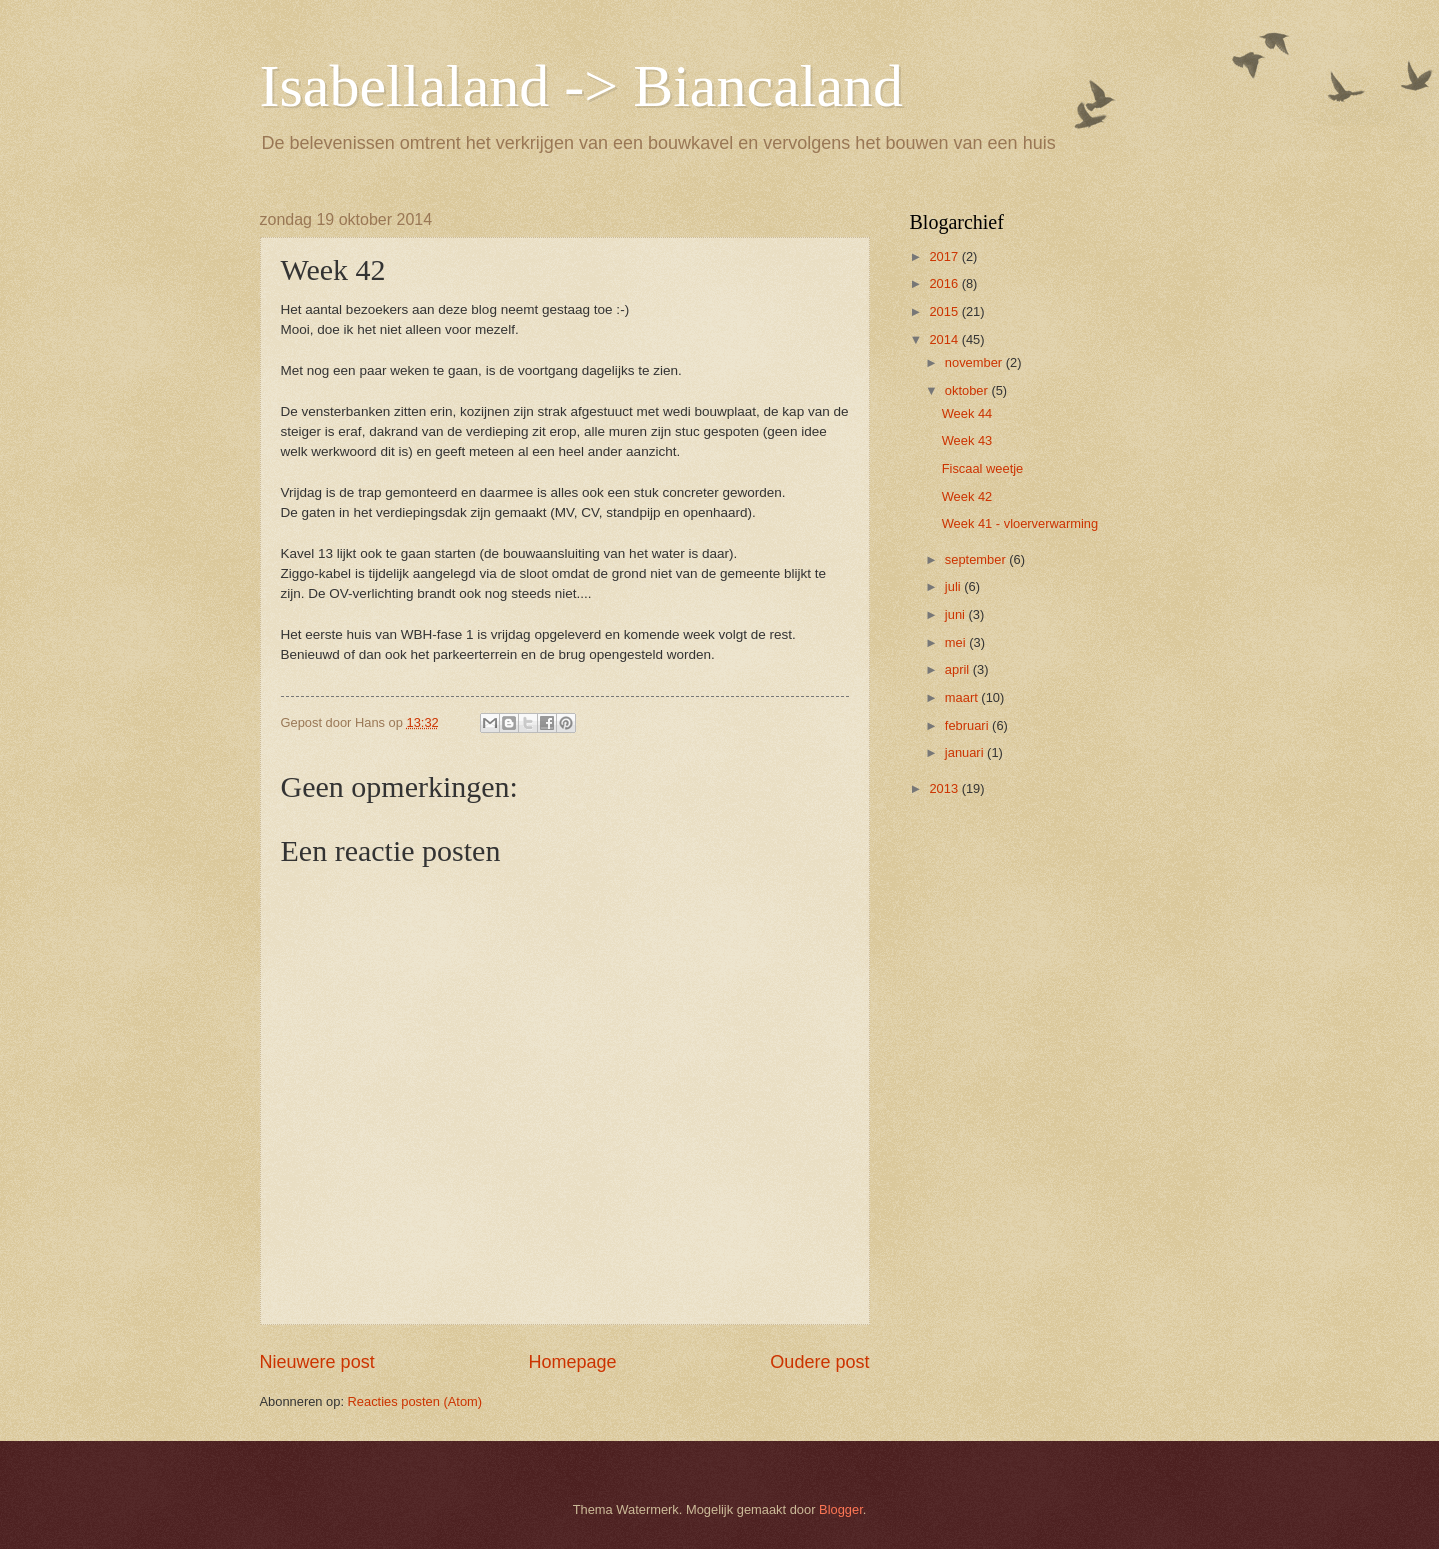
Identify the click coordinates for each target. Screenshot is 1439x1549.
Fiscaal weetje (983, 468)
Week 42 (967, 496)
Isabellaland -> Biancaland (582, 86)
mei (957, 642)
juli (954, 586)
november (975, 362)
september (977, 559)
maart (963, 697)
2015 (945, 311)
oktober (968, 390)
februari (968, 725)
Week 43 (967, 440)
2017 (945, 256)
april (959, 669)
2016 (945, 283)
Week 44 (967, 413)
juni (957, 614)
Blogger (841, 1509)
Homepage (572, 1362)
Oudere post (819, 1362)
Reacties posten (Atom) (415, 1401)
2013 (945, 788)
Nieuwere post (317, 1362)
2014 (945, 339)
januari (966, 752)
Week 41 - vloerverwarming (1020, 523)
